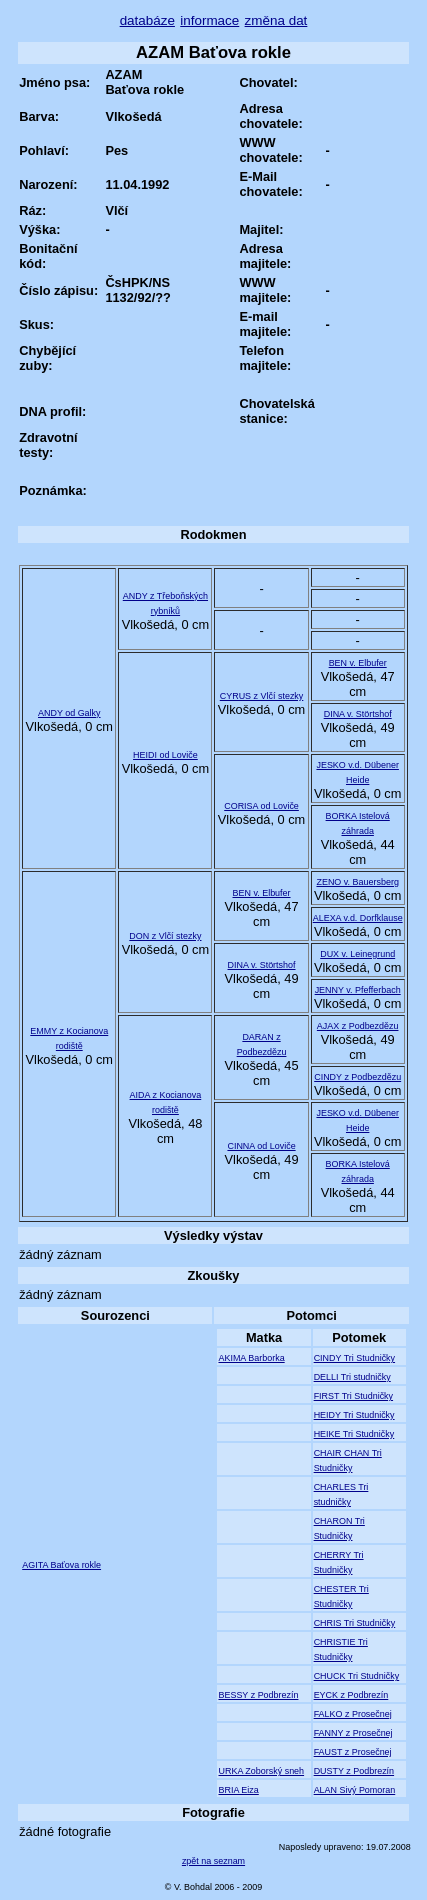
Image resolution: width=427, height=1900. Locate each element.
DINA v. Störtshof (358, 714)
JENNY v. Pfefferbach (358, 990)
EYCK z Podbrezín (351, 1695)
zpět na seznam (213, 1861)
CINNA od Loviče (261, 1146)
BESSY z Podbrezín (258, 1695)
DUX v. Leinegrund (357, 954)
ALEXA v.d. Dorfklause (358, 918)
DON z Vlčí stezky (165, 936)
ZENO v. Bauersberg (357, 882)
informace (209, 20)
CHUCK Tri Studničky (357, 1676)
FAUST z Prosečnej (353, 1752)
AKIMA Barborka (251, 1358)
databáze (147, 20)
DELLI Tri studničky (352, 1377)
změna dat (276, 20)
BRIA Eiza (238, 1790)
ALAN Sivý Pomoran (355, 1790)
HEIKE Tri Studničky (354, 1434)
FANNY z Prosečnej (353, 1733)
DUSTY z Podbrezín (354, 1771)
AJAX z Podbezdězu (358, 1026)
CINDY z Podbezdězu (357, 1077)
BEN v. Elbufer (358, 663)
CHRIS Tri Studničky (355, 1623)
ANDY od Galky (69, 713)
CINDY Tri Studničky (354, 1358)
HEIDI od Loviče (165, 755)
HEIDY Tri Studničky (354, 1415)
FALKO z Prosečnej (353, 1714)
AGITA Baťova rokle (61, 1565)
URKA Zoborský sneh (261, 1771)
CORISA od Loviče (261, 806)
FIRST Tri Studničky (353, 1396)
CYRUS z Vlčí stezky (262, 696)
